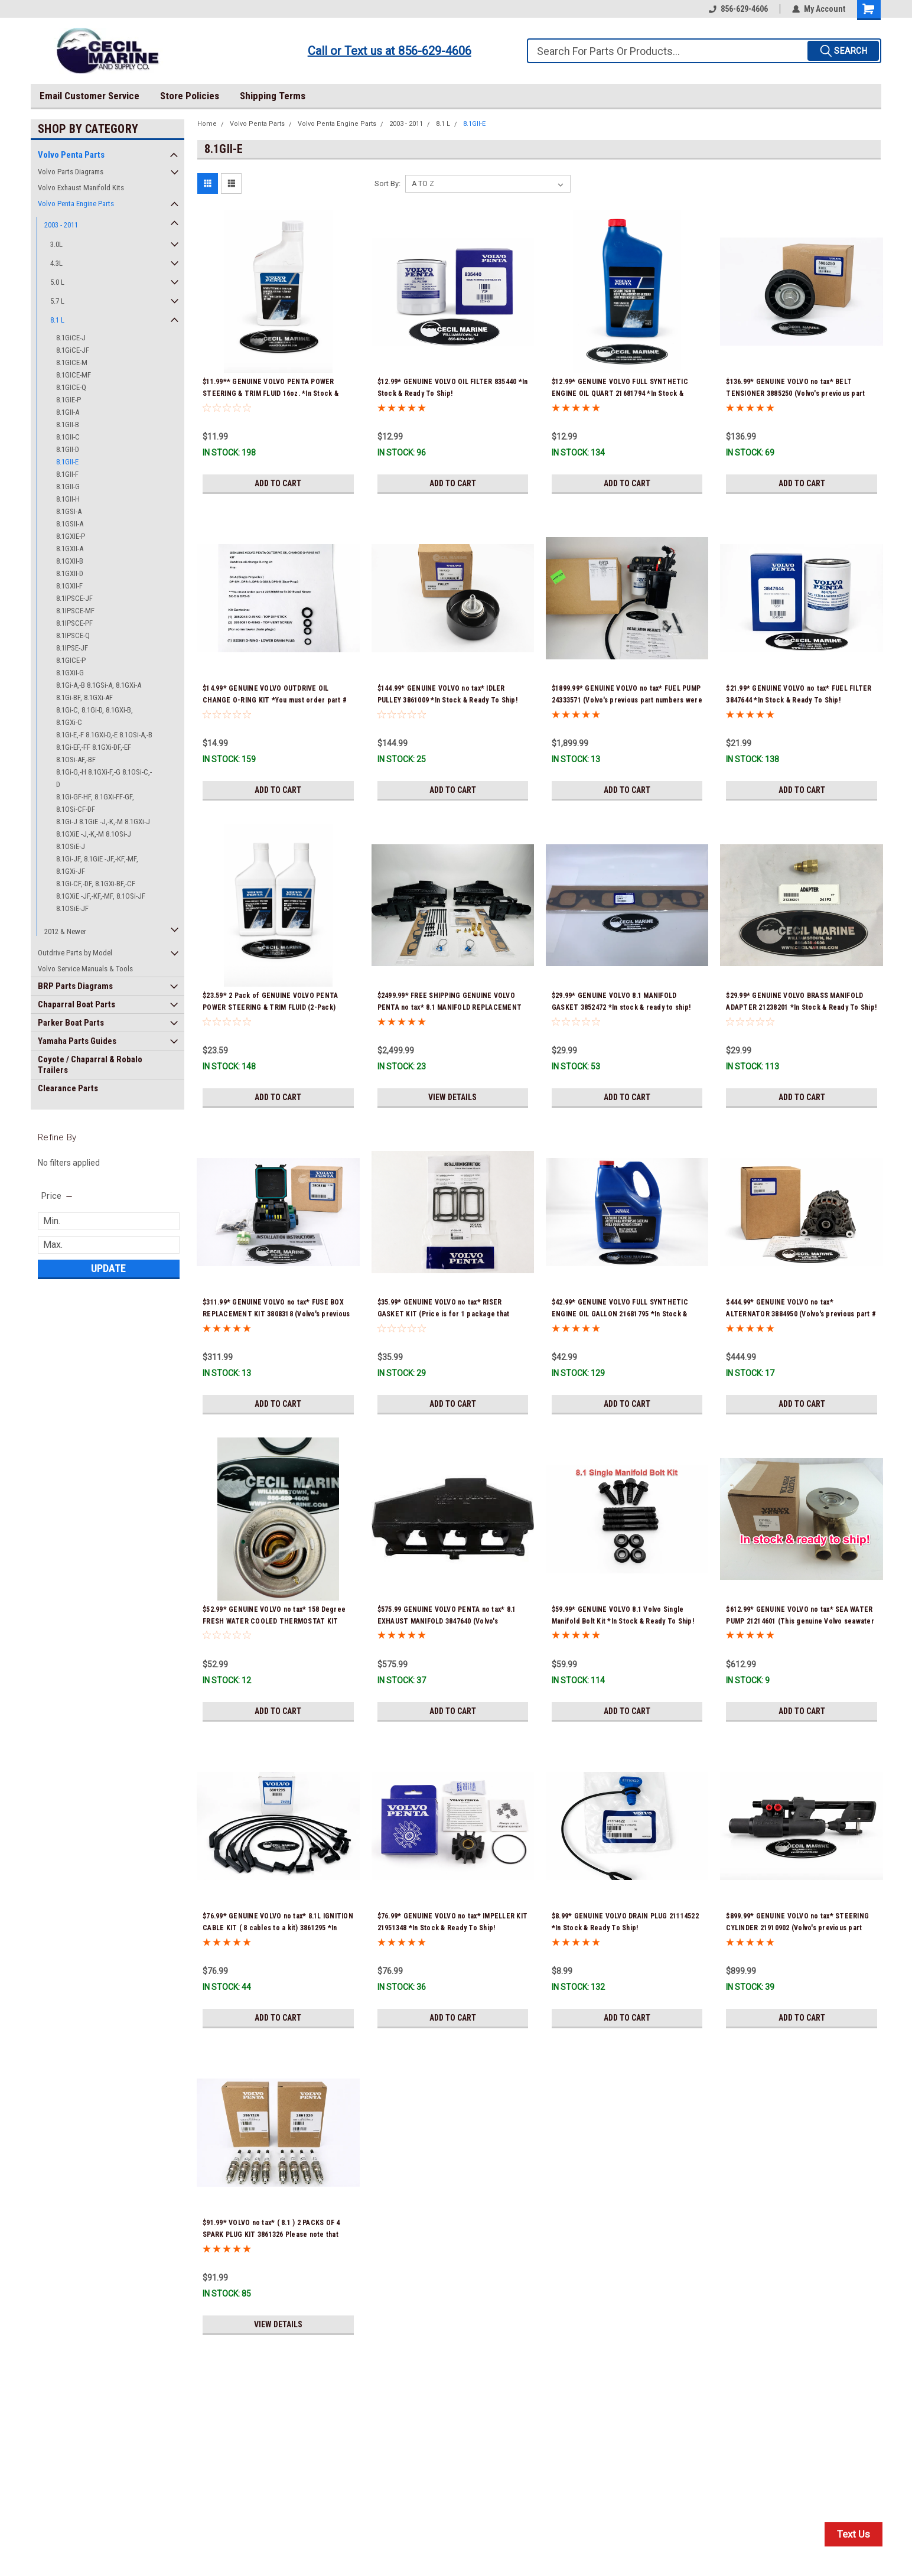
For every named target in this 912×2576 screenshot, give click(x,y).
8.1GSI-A (69, 511)
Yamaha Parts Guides (77, 1041)
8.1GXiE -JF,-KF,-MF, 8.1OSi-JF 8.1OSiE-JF (100, 902)
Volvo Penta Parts (71, 154)
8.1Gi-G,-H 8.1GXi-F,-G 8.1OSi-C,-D (104, 778)
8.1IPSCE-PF (74, 623)
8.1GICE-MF (73, 374)
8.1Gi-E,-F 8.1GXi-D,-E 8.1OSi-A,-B (104, 734)
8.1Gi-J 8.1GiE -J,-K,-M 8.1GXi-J (103, 821)
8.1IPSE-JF (72, 647)
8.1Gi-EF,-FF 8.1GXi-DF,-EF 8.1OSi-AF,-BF (93, 753)
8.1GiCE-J (71, 337)
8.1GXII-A (69, 548)
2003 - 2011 (61, 224)
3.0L (56, 244)
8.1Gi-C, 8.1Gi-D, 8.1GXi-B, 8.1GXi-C (94, 716)
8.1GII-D (67, 449)
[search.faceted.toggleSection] (57, 1196)
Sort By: (387, 183)
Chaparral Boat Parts (76, 1004)
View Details (452, 1097)
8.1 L (57, 320)
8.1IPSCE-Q (73, 635)
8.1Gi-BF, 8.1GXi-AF (84, 697)
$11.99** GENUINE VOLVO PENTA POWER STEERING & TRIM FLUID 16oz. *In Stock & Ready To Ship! (270, 393)
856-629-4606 (738, 9)
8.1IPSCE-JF (74, 598)
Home (207, 124)
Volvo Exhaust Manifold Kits (81, 187)
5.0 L (57, 282)
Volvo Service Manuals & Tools (85, 968)
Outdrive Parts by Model (75, 952)
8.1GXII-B (69, 561)
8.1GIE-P (68, 399)
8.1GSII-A (69, 523)
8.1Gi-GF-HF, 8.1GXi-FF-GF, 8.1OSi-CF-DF (95, 803)
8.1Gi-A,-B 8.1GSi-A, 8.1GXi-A (98, 685)
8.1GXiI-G (70, 672)
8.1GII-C (68, 436)
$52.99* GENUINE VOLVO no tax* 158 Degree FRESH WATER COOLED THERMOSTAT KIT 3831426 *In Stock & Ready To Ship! (274, 1621)
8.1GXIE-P (70, 536)
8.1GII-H (68, 499)
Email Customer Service (89, 96)
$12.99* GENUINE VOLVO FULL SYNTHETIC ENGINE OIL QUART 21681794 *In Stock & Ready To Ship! (620, 393)
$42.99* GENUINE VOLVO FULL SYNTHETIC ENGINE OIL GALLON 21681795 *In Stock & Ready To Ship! (620, 1314)
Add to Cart (278, 483)
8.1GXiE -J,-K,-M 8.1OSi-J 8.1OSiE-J (93, 840)
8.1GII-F (67, 474)
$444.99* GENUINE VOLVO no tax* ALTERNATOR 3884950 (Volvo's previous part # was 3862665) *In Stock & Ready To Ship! (801, 1314)
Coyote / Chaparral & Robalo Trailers (90, 1064)
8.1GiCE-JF (72, 350)
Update (108, 1268)
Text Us (853, 2534)
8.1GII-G (68, 486)
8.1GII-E (67, 461)
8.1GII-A (67, 412)
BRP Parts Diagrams (75, 986)
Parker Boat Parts (71, 1022)
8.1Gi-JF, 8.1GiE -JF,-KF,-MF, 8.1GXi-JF (97, 865)
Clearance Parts (68, 1088)
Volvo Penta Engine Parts (76, 203)
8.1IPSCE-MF (75, 610)
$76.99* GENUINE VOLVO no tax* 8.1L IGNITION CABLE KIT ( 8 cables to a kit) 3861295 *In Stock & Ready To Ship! (278, 1928)
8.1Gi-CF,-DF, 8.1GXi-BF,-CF (95, 883)
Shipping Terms (272, 96)
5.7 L (57, 301)
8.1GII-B (67, 424)
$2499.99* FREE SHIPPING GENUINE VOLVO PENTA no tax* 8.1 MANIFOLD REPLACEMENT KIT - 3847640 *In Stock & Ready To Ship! (449, 1007)
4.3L (56, 263)
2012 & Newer (65, 931)
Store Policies (189, 96)
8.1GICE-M (71, 362)
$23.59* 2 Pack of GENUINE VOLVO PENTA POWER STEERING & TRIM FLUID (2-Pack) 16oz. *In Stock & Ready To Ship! (270, 1007)
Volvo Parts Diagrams (70, 171)
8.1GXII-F (69, 585)
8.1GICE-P (71, 660)
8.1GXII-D (69, 573)
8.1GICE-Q (71, 387)
